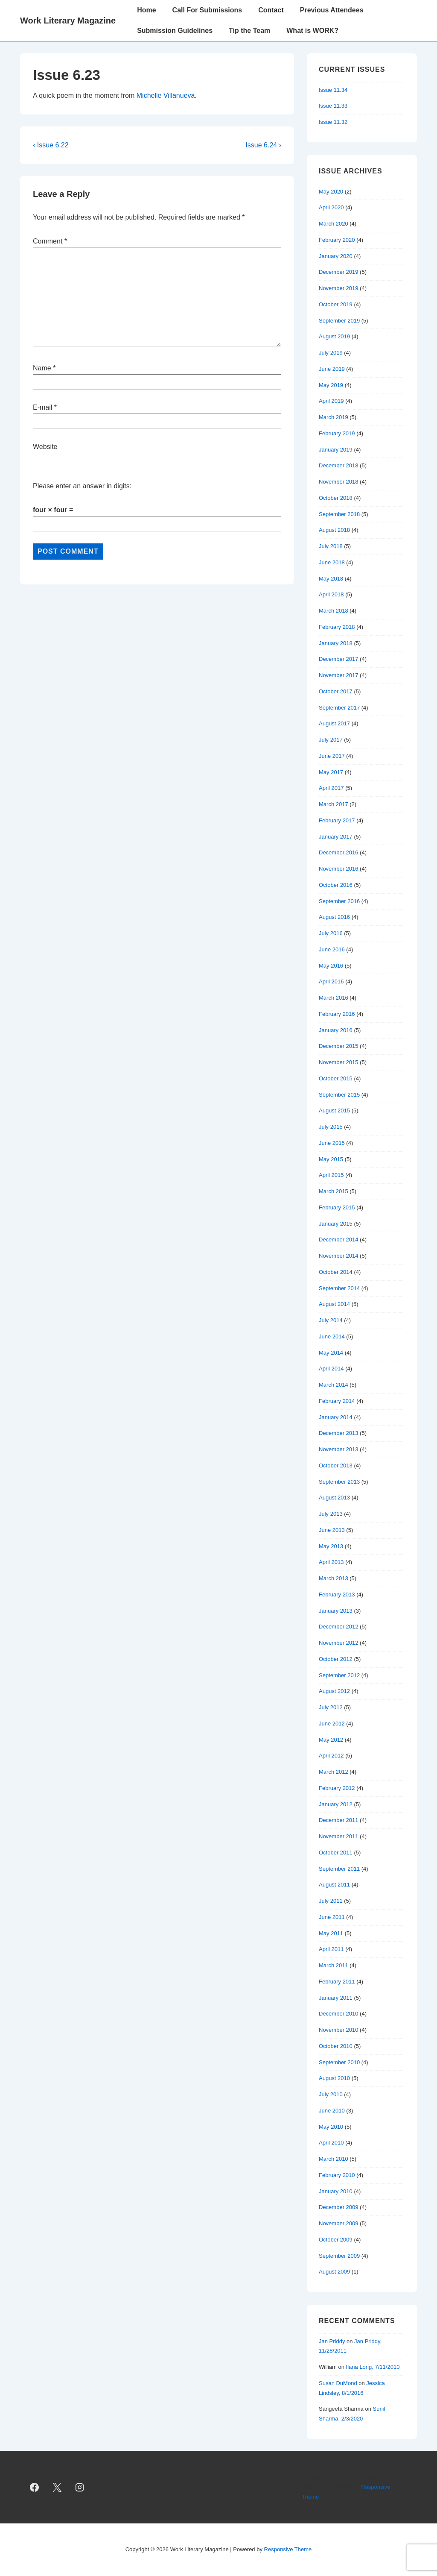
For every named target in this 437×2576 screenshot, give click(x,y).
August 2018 (334, 530)
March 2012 (333, 1772)
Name (42, 368)
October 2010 (336, 2046)
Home (146, 10)
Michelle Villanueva (166, 95)
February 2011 (337, 1981)
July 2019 (331, 352)
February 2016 (337, 1014)
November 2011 (338, 1836)
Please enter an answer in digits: (82, 486)
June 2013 (332, 1530)
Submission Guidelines (175, 30)
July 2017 (331, 739)
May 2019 (331, 385)
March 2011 (333, 1965)
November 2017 (338, 675)
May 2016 (331, 965)
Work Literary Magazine (68, 20)
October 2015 (336, 1078)
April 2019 (331, 401)
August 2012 (334, 1691)
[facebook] (34, 2487)
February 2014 (337, 1401)
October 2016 (336, 885)
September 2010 (339, 2062)
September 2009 (339, 2256)
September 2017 (339, 707)
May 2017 (331, 772)
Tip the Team (249, 30)
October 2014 (336, 1272)
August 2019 (334, 336)
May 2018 (331, 578)
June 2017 (332, 756)
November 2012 (338, 1643)
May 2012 (331, 1740)
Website (45, 446)
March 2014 (333, 1385)
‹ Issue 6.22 (51, 145)
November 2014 (338, 1256)
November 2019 (338, 288)
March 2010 (333, 2159)
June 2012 (332, 1723)
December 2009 (338, 2207)
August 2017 (334, 723)
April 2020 (331, 207)
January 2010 (336, 2191)
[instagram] (80, 2487)
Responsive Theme (288, 2549)
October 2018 (336, 498)
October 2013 (336, 1465)
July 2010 (331, 2094)
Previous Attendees (332, 10)
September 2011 (339, 1869)
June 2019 (332, 369)
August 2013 (334, 1497)
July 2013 (331, 1514)
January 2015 (336, 1224)
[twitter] (57, 2487)
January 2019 (336, 449)
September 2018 (339, 514)
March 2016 (333, 998)
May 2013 (331, 1546)
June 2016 (332, 949)
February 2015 (337, 1207)
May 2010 (331, 2127)
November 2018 (338, 481)
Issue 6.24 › (263, 145)
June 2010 (332, 2110)
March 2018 (333, 610)
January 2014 (336, 1417)
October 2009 (336, 2239)
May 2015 (331, 1159)
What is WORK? (312, 30)
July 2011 (331, 1901)
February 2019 (337, 433)
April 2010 (331, 2142)
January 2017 (336, 836)
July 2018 (331, 546)
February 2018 (337, 627)
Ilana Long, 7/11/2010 (373, 2367)
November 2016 (338, 869)
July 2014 (331, 1320)
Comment (50, 241)
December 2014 (338, 1239)
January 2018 (336, 643)
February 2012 (337, 1788)
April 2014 (331, 1368)
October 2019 (336, 304)
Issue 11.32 (333, 122)
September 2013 (339, 1482)
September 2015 (339, 1094)
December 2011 (338, 1820)
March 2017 (333, 804)
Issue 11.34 (333, 90)
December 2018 (338, 465)
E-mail (42, 407)
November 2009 (338, 2223)
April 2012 (331, 1755)
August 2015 (334, 1110)
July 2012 (331, 1707)
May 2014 (331, 1353)
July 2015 (331, 1127)
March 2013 (333, 1578)
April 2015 (331, 1175)
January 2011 (336, 1998)
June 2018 (332, 562)
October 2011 (336, 1852)
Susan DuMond (338, 2383)
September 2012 (339, 1675)
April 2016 (331, 981)
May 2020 (331, 191)
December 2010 (338, 2013)
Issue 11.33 (333, 106)
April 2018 (331, 594)
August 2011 (334, 1884)
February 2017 (337, 820)
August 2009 (334, 2271)
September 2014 (339, 1288)
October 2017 (336, 691)
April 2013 (331, 1562)
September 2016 (339, 901)
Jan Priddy (332, 2341)
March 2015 (333, 1191)
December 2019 (338, 272)
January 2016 (336, 1030)
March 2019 (333, 417)
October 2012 (336, 1659)
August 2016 (334, 917)
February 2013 (337, 1594)
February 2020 (337, 240)
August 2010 (334, 2078)
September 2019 (339, 320)
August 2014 (334, 1304)
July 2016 (331, 933)
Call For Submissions (207, 10)
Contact (271, 10)
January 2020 (336, 256)
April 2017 (331, 788)
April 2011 (331, 1949)
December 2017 (338, 659)
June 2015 (332, 1143)
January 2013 (336, 1611)
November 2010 (338, 2030)
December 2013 (338, 1433)
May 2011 (331, 1933)
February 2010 (337, 2175)
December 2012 (338, 1626)
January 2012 (336, 1804)
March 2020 (333, 223)
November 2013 (338, 1449)
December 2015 (338, 1046)
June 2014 (332, 1336)
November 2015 (338, 1062)
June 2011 (332, 1917)
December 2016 (338, 852)
